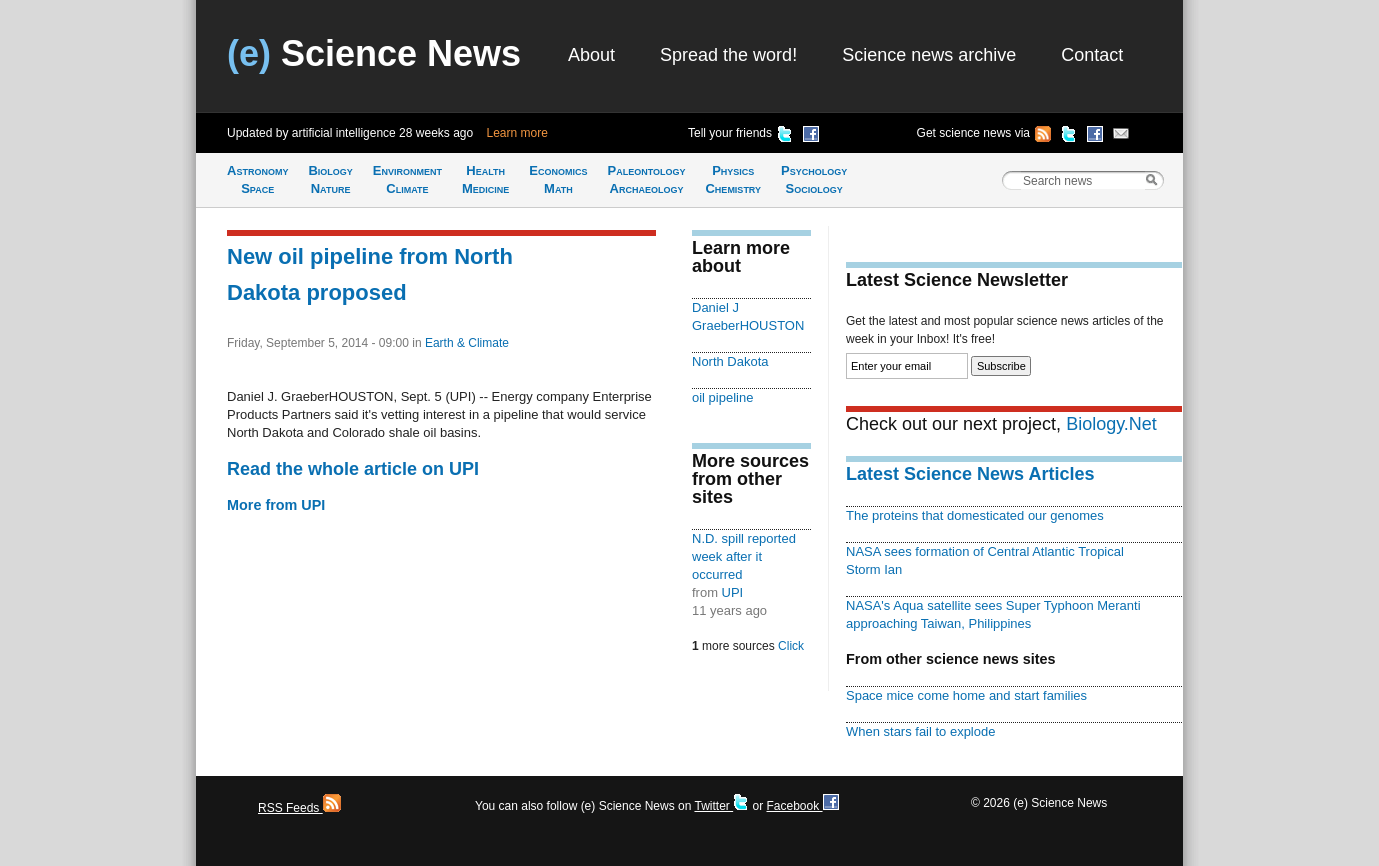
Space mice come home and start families (966, 695)
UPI (733, 592)
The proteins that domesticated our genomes (975, 515)
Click (791, 646)
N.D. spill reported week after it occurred (744, 556)
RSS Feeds (299, 808)
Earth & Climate (467, 343)
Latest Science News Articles (970, 474)
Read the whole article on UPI (353, 469)
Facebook (802, 806)
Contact (1092, 55)
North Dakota (730, 361)
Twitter (721, 806)
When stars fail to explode (920, 731)
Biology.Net (1111, 424)
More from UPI (276, 505)
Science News (374, 53)
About (591, 55)
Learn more (517, 133)
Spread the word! (728, 55)
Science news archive (929, 55)
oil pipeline (722, 397)
